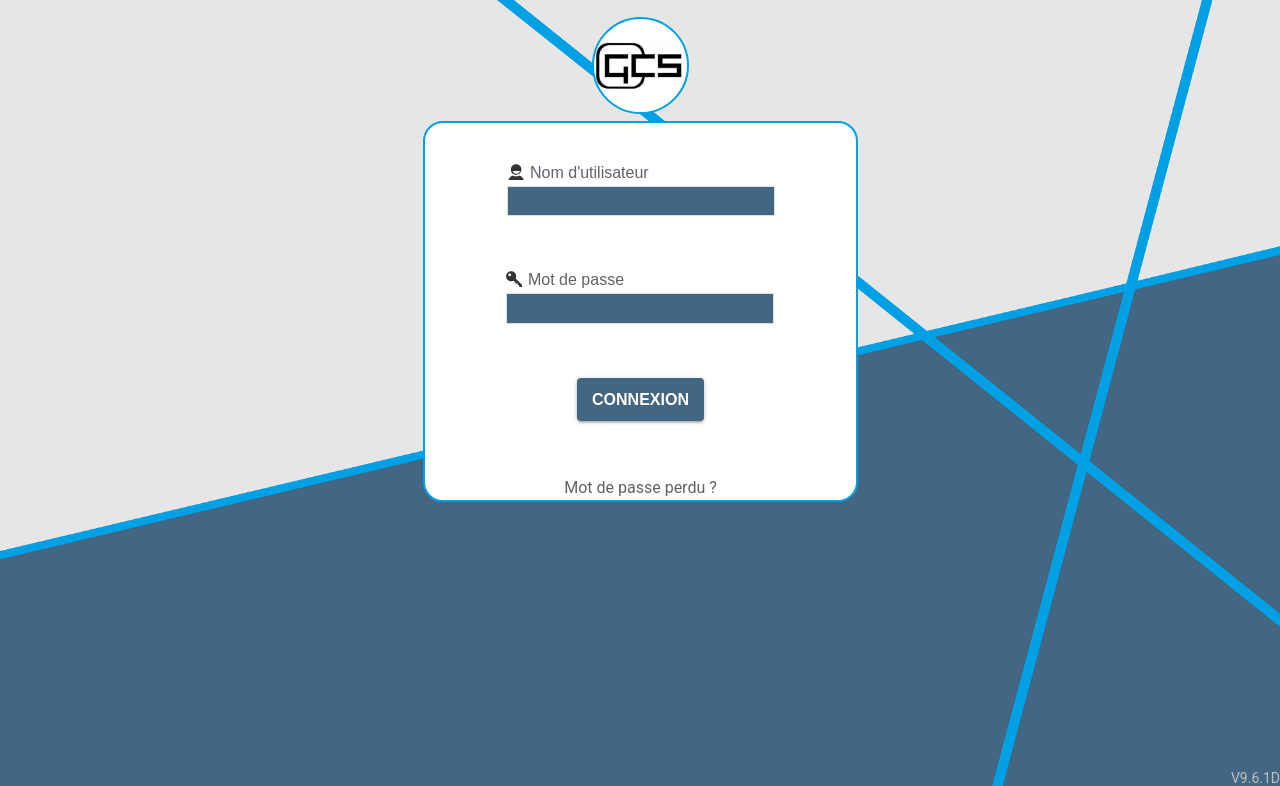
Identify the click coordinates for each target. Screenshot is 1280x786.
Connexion (640, 399)
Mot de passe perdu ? (640, 487)
